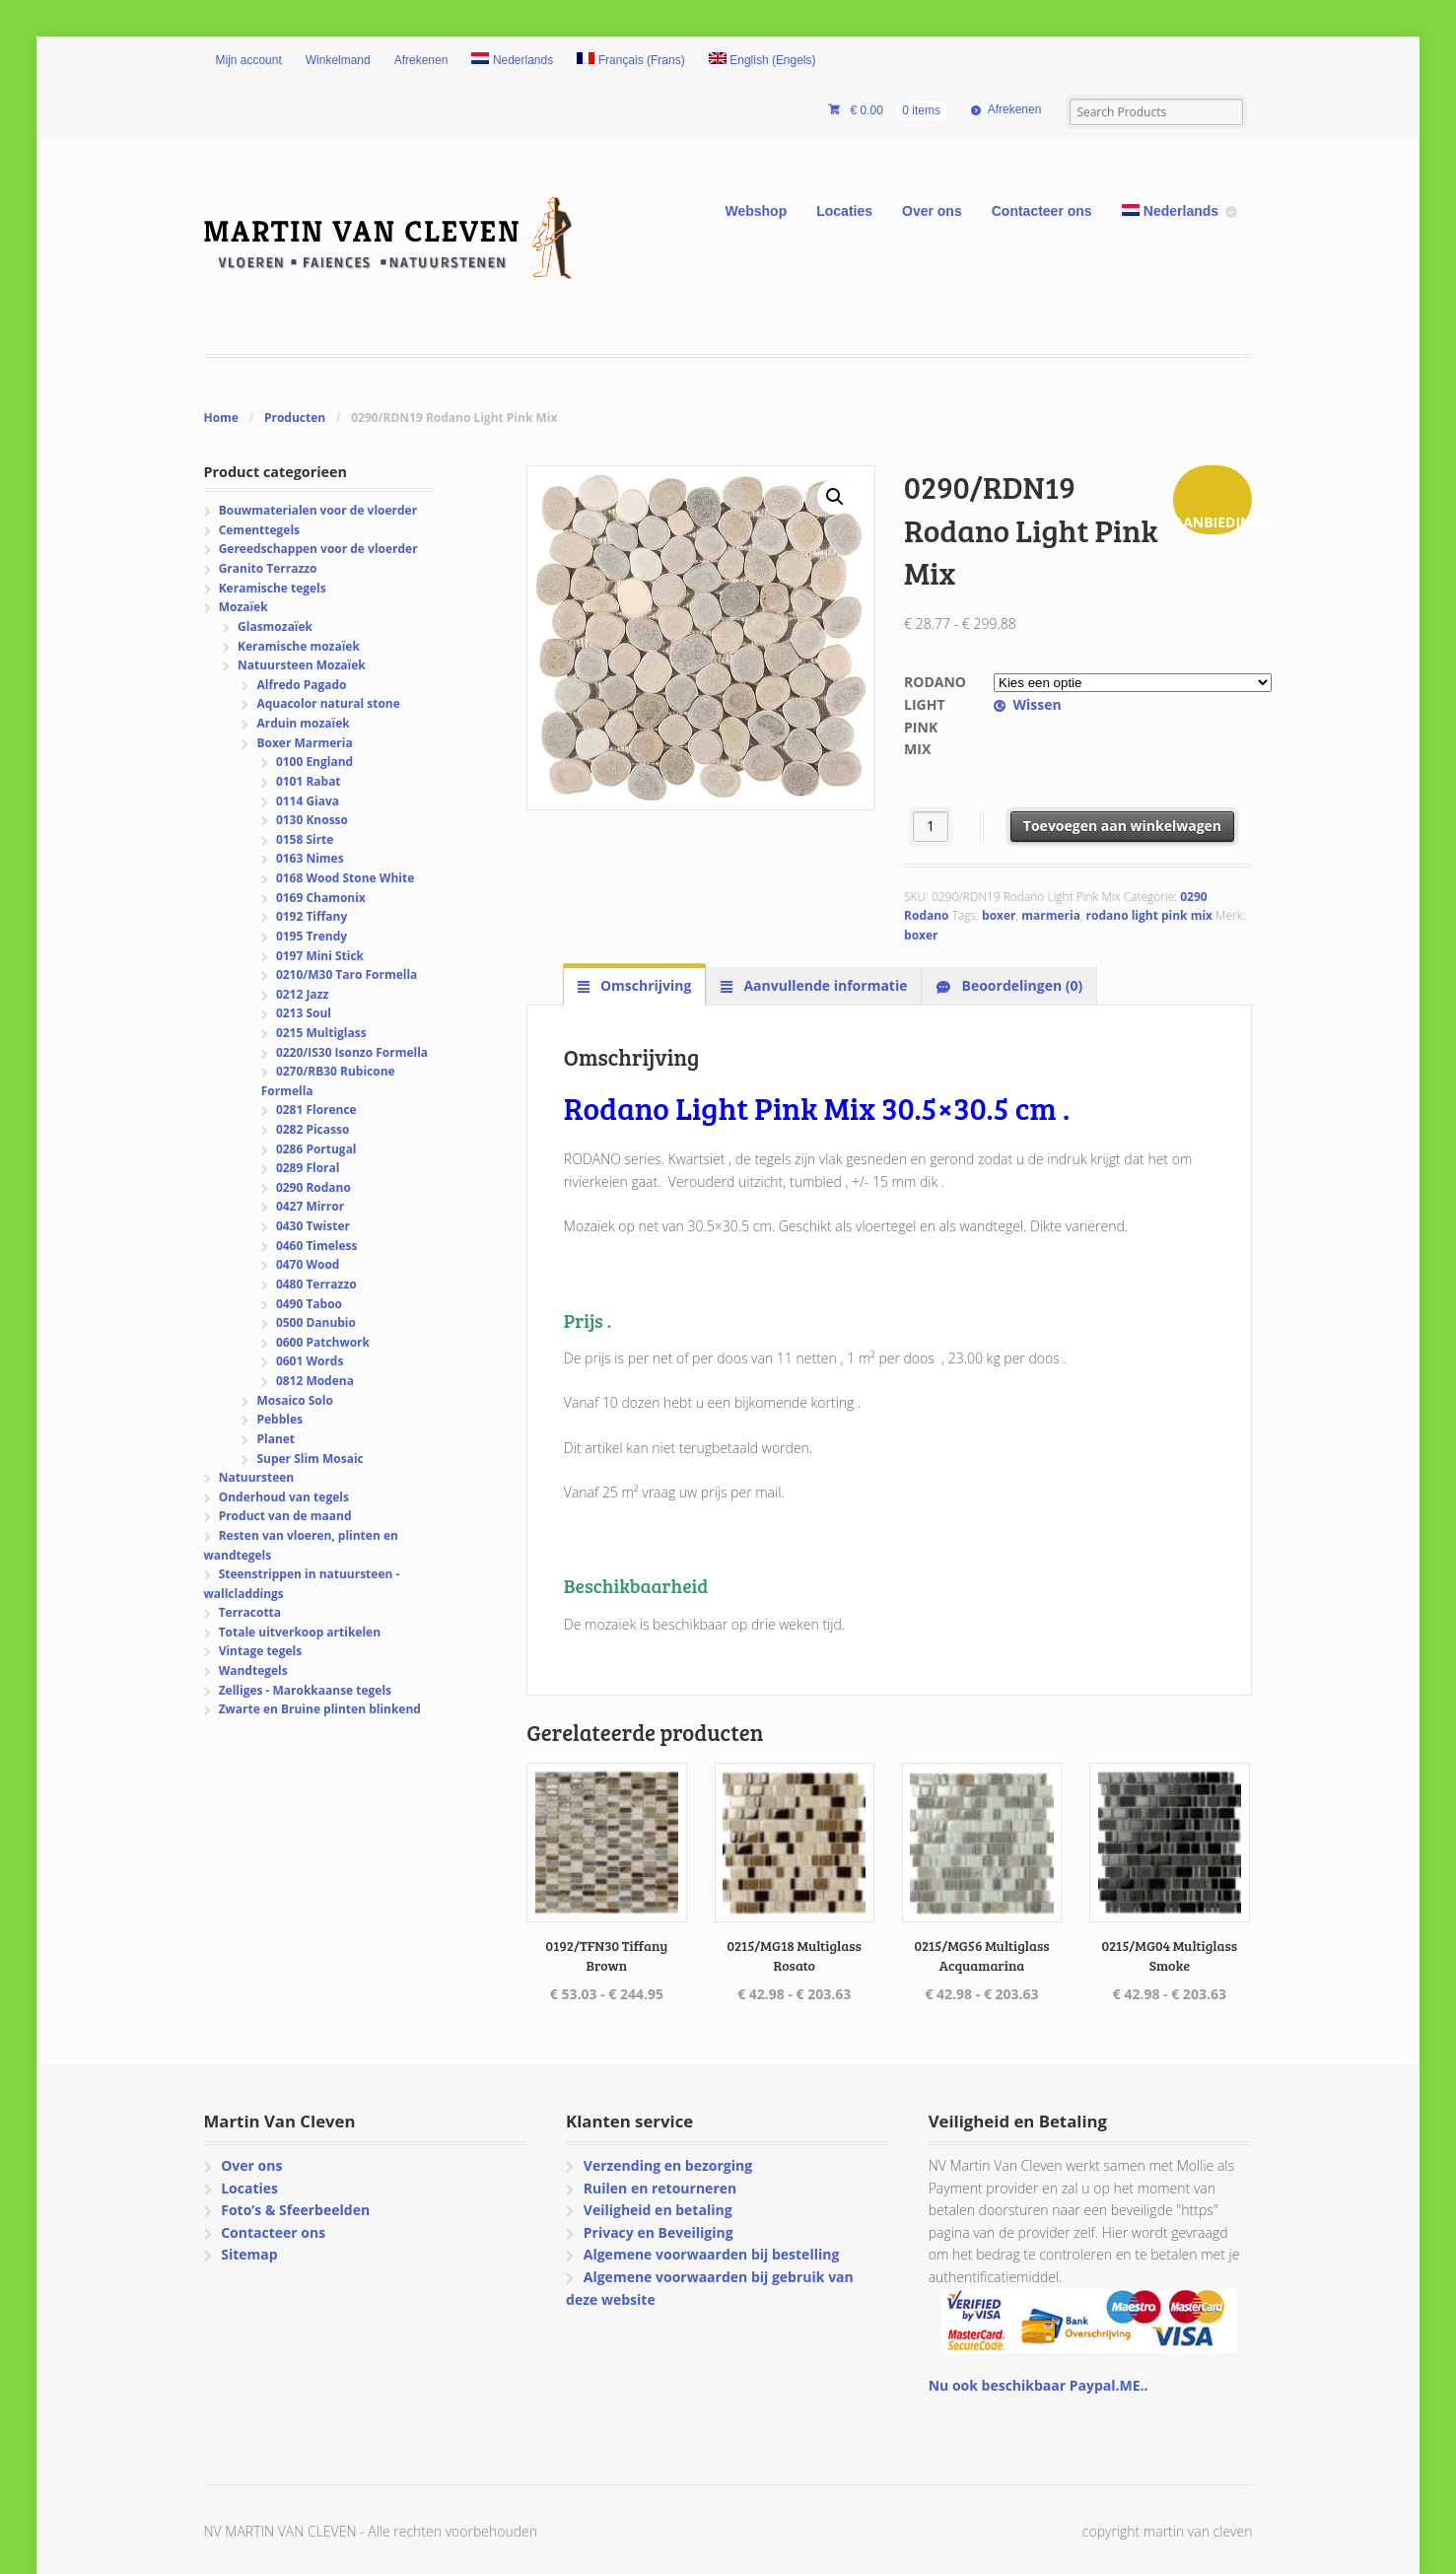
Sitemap (249, 2254)
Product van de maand (285, 1515)
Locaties (844, 211)
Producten (294, 417)
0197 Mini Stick (320, 955)
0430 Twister (313, 1225)
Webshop (756, 211)
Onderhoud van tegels (284, 1497)
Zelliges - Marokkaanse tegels (305, 1690)
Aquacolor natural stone (327, 703)
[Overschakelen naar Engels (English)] (762, 61)
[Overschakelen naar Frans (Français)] (631, 61)
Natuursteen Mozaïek (302, 665)
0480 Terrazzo (316, 1284)
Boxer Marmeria (304, 742)
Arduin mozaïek (302, 723)
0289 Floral (308, 1167)
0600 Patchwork (323, 1342)
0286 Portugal (316, 1149)
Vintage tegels (260, 1650)
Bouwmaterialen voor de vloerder (318, 510)
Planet (275, 1438)
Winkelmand (338, 60)
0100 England (314, 761)
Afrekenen (421, 60)
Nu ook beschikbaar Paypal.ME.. (1038, 2385)
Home (221, 417)
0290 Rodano (313, 1187)
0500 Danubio (316, 1322)
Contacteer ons (1042, 211)
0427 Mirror (310, 1206)
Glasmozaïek (275, 626)
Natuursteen (257, 1477)
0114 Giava (307, 801)
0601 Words (310, 1361)
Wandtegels (253, 1670)
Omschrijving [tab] (643, 985)
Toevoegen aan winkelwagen (1122, 825)
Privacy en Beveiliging (658, 2232)
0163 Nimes (310, 858)
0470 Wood (308, 1264)
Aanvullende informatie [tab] (824, 985)
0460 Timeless (317, 1245)
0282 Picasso (312, 1129)
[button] (835, 497)
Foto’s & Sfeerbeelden (295, 2209)
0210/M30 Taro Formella (346, 974)
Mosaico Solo (294, 1400)
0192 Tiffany (311, 916)
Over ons (932, 211)
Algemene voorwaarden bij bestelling (712, 2254)
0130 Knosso (312, 819)
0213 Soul (303, 1013)
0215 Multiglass (321, 1032)
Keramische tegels (272, 588)
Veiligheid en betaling (658, 2209)
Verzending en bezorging (668, 2165)
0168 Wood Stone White (345, 878)
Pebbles (279, 1419)
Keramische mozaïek (299, 646)
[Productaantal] (931, 826)
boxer (998, 915)
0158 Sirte (305, 839)
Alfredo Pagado (301, 684)
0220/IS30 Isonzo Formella (352, 1052)
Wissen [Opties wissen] (1036, 704)
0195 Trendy (311, 936)
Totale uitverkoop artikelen (300, 1632)
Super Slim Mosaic (309, 1458)
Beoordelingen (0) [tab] (1020, 985)
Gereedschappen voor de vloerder (318, 548)
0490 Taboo (309, 1303)
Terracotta (250, 1612)
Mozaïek (243, 606)
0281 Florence (316, 1109)
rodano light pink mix (1149, 915)
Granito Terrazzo (268, 568)
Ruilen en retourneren (660, 2188)
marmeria (1050, 915)
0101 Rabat (308, 781)
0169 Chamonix (321, 897)
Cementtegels (259, 530)
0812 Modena (315, 1380)
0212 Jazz (302, 994)
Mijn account (249, 60)
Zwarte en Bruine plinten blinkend (320, 1709)
